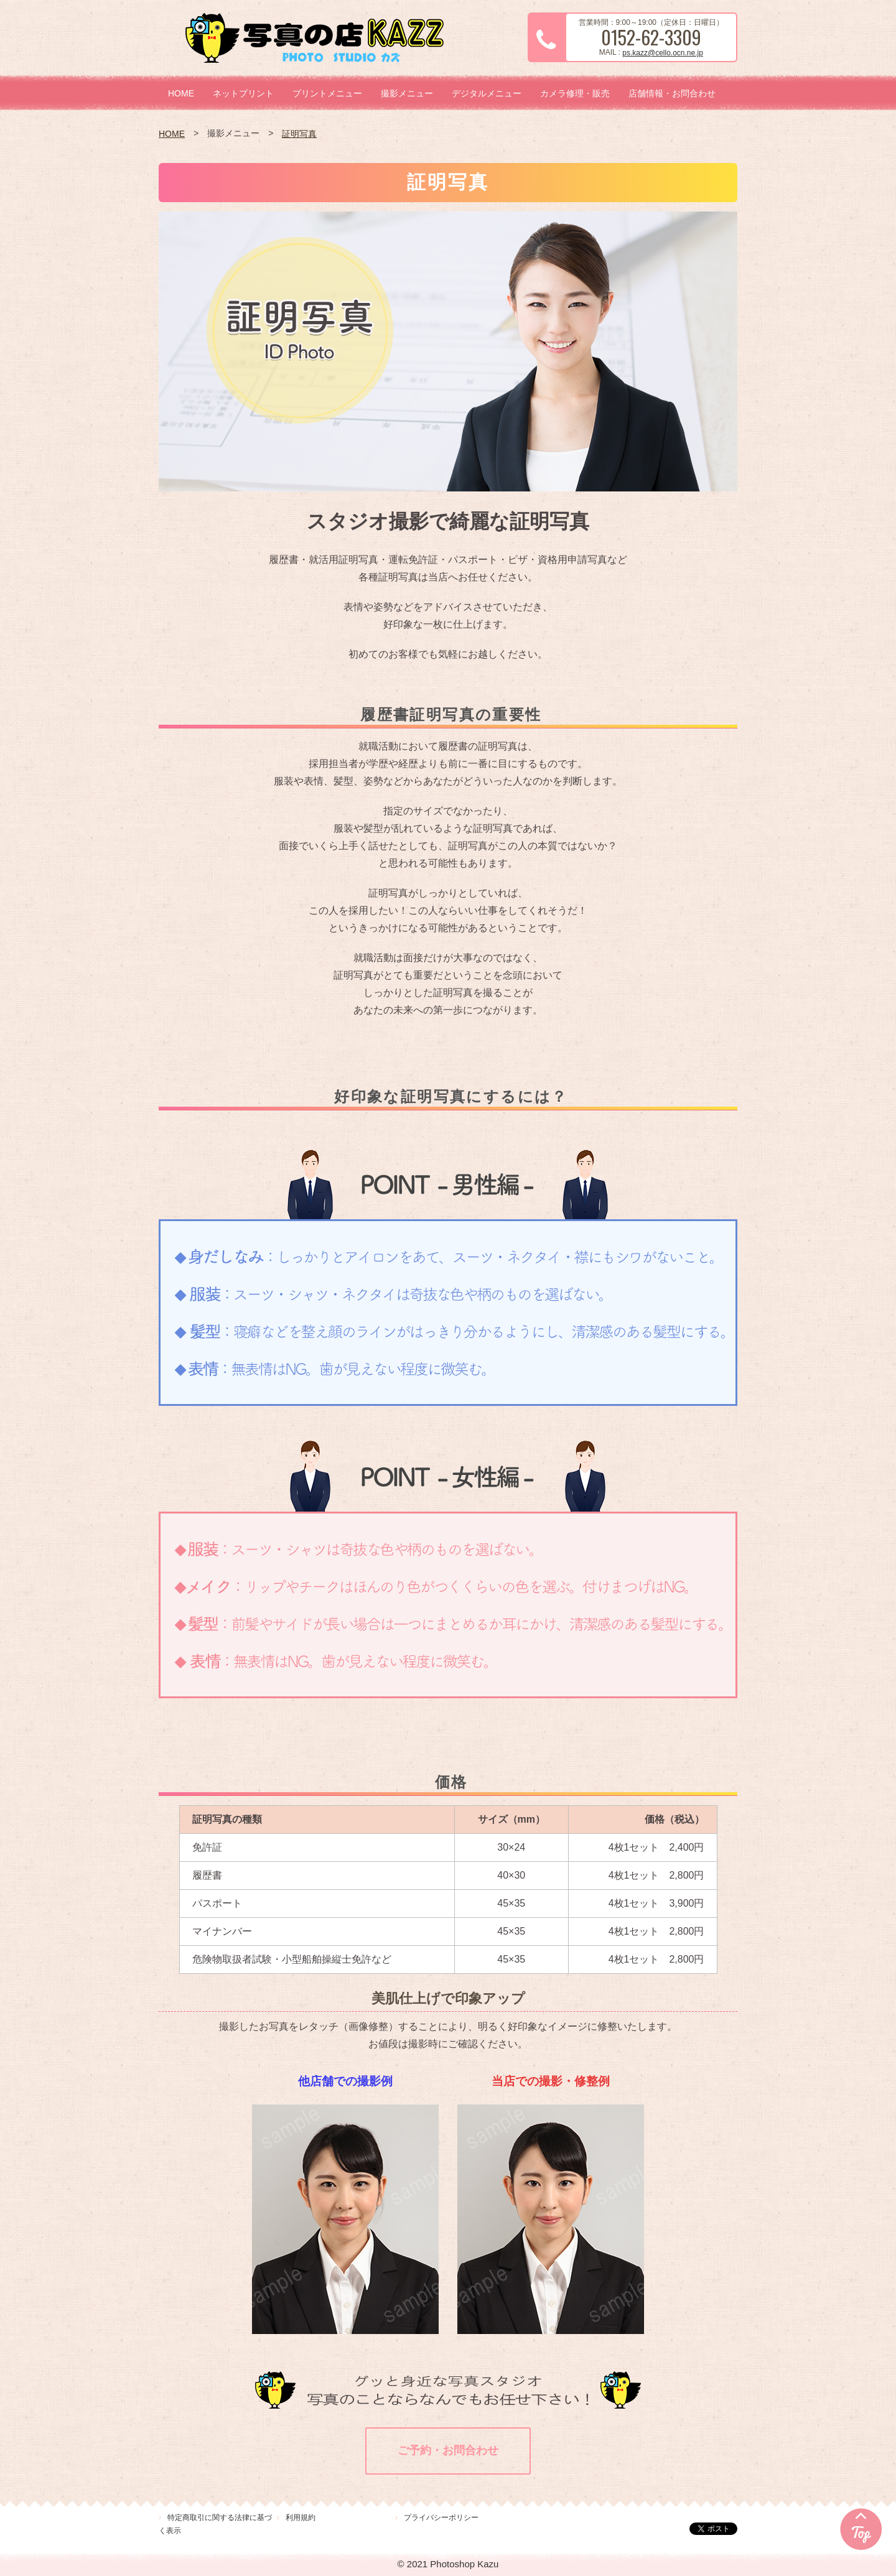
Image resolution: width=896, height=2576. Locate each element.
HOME (181, 93)
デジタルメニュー (486, 93)
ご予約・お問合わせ (448, 2450)
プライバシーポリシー (441, 2517)
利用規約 (300, 2517)
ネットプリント (243, 93)
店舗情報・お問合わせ (672, 93)
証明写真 (299, 134)
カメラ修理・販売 (575, 93)
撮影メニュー (407, 93)
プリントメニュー (327, 93)
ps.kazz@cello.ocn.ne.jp (662, 53)
